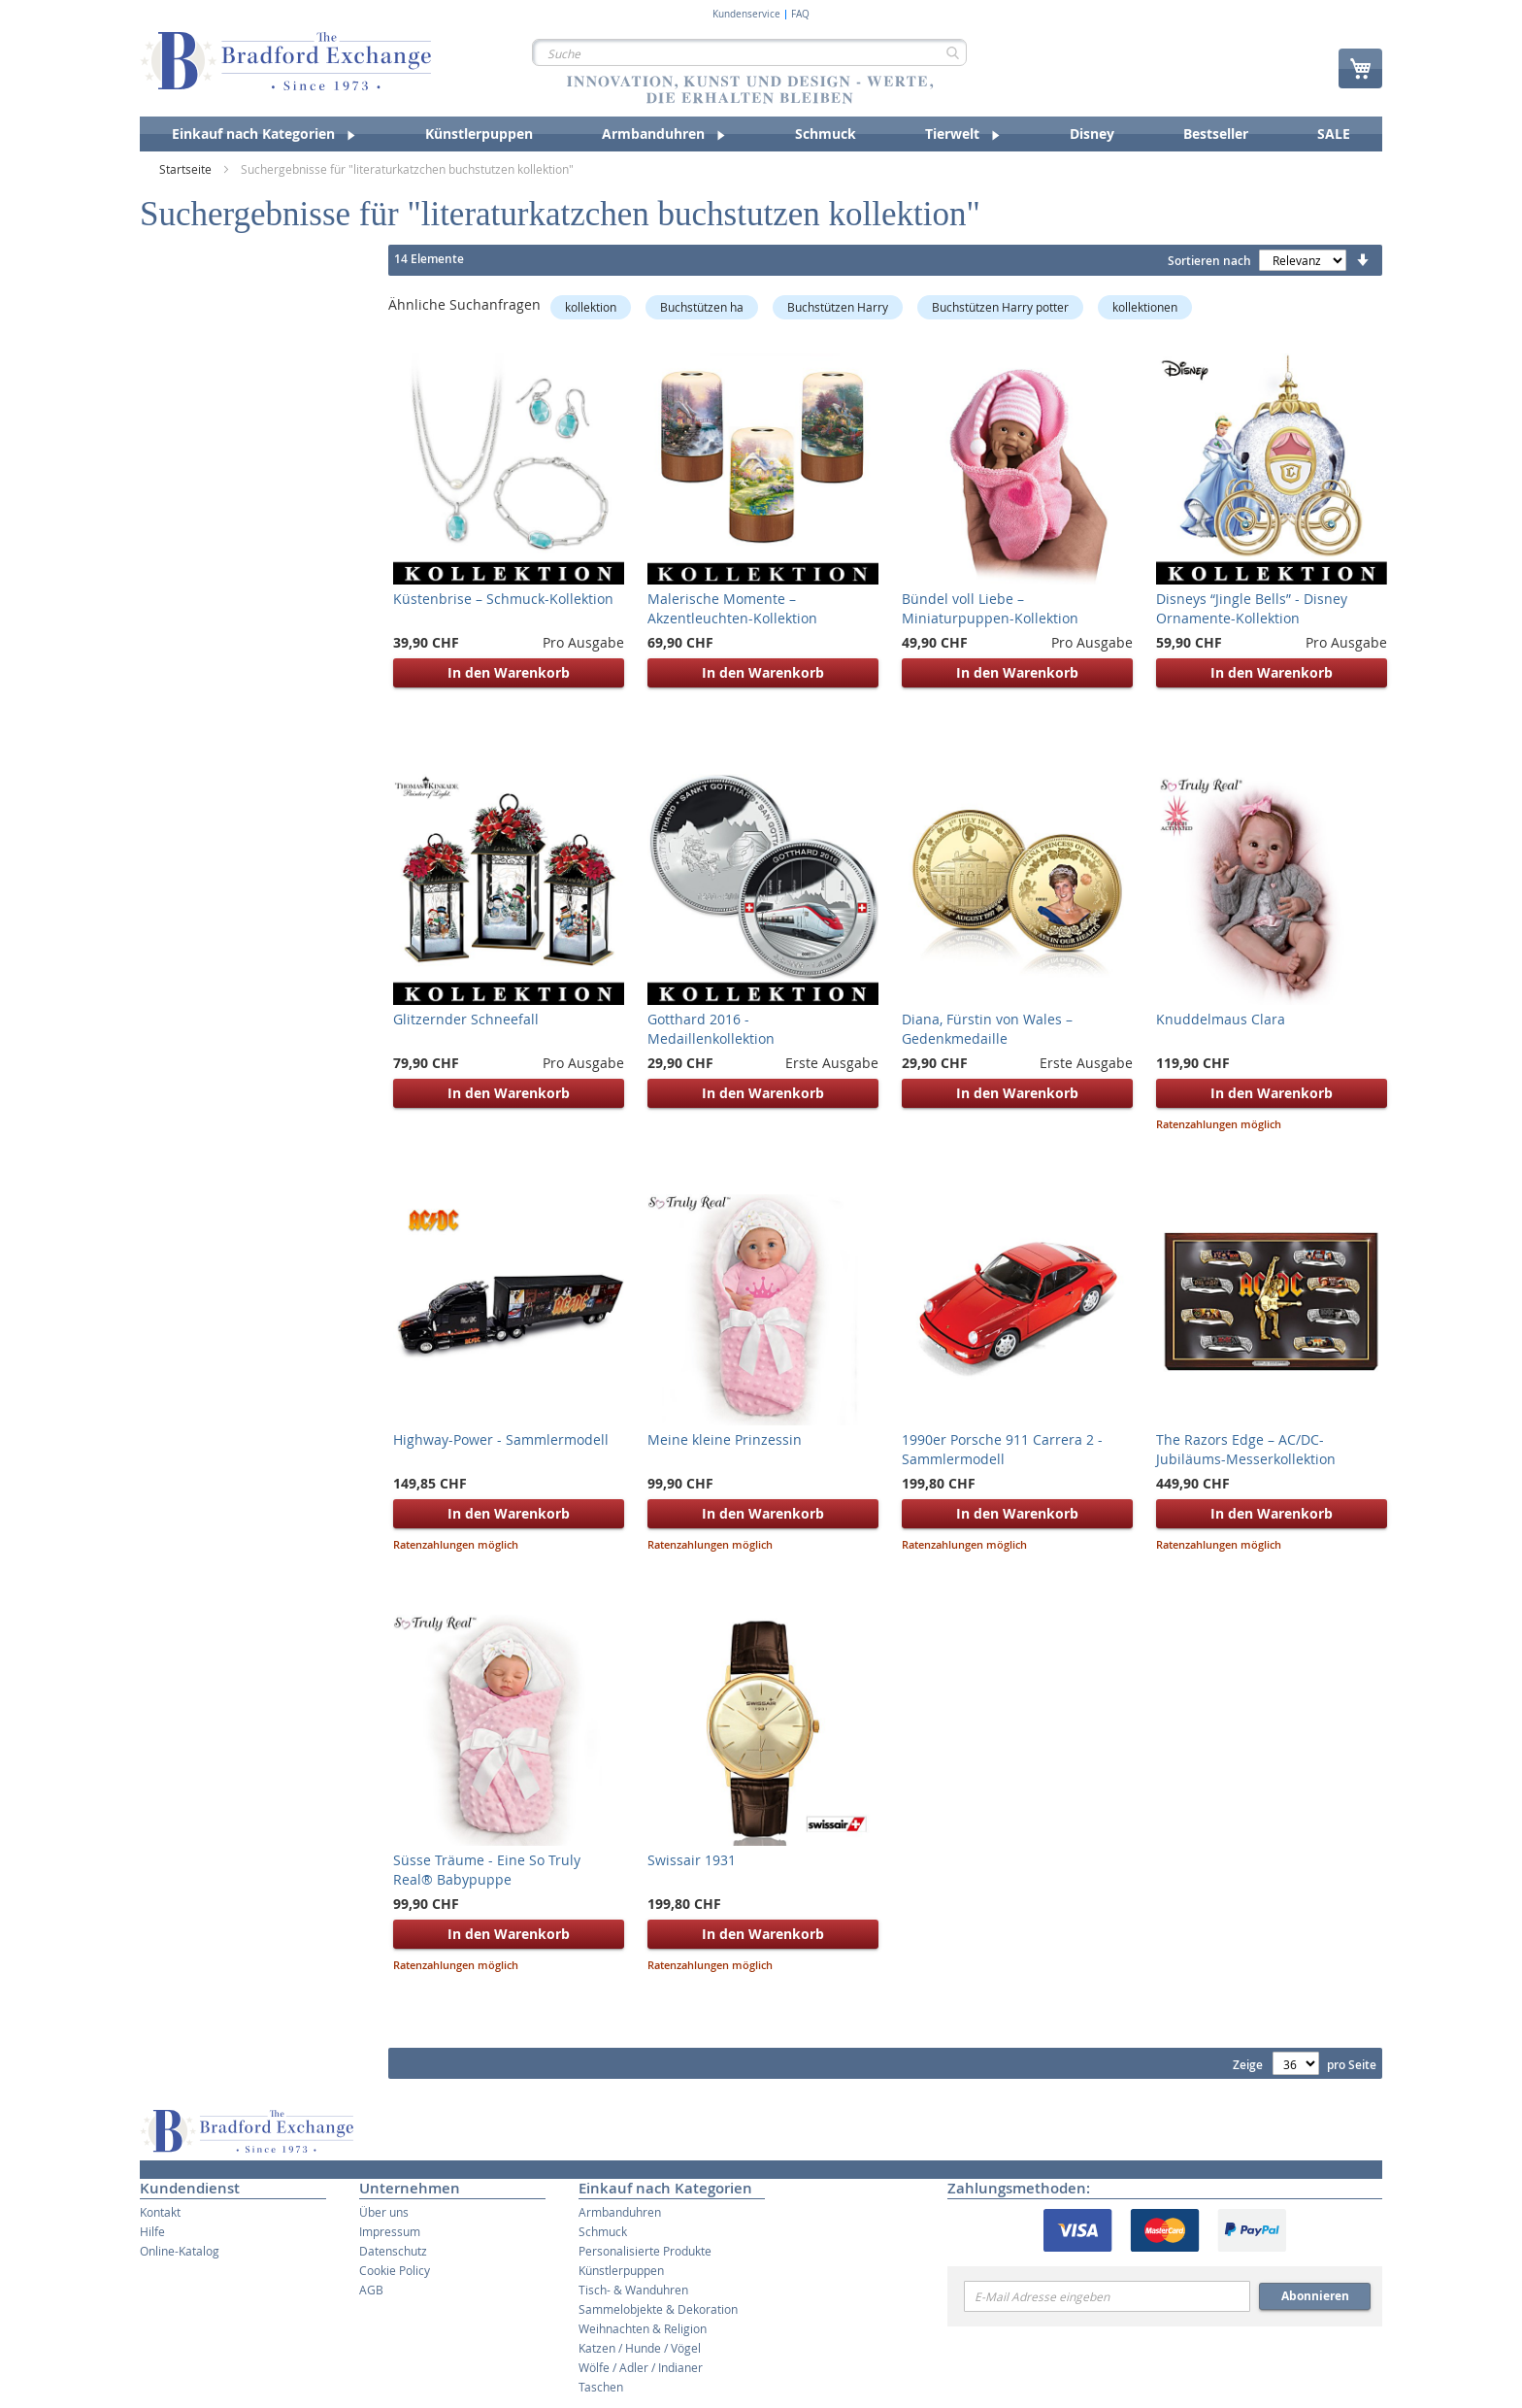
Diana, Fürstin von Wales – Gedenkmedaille (987, 1029)
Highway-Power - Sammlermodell (501, 1439)
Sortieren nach (1209, 260)
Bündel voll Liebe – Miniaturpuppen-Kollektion (990, 608)
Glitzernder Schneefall (466, 1019)
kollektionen (1144, 307)
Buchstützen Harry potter (1000, 307)
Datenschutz (393, 2250)
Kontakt (160, 2212)
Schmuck (603, 2231)
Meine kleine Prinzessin (724, 1439)
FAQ (800, 14)
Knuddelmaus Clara (1220, 1019)
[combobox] (749, 52)
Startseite (187, 169)
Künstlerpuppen (621, 2270)
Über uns (384, 2212)
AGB (371, 2289)
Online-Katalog (179, 2250)
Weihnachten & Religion (643, 2328)
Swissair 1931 (691, 1860)
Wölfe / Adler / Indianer (641, 2367)
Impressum (389, 2231)
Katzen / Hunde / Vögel (640, 2348)
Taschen (601, 2386)
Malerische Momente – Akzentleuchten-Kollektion (732, 608)
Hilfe (152, 2231)
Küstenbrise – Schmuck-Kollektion (503, 598)
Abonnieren (1315, 2296)
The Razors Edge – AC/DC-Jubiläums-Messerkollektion (1246, 1449)
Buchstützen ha (702, 307)
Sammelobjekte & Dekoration (658, 2309)
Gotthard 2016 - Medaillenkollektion (711, 1029)
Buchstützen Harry (837, 307)
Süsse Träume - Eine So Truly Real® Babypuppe (486, 1870)
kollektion (590, 307)
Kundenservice (746, 14)
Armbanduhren (620, 2212)
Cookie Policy (394, 2270)
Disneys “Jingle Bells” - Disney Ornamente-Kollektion (1251, 608)
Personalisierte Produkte (645, 2250)
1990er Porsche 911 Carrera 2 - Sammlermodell (1002, 1449)
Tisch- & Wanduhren (633, 2289)
